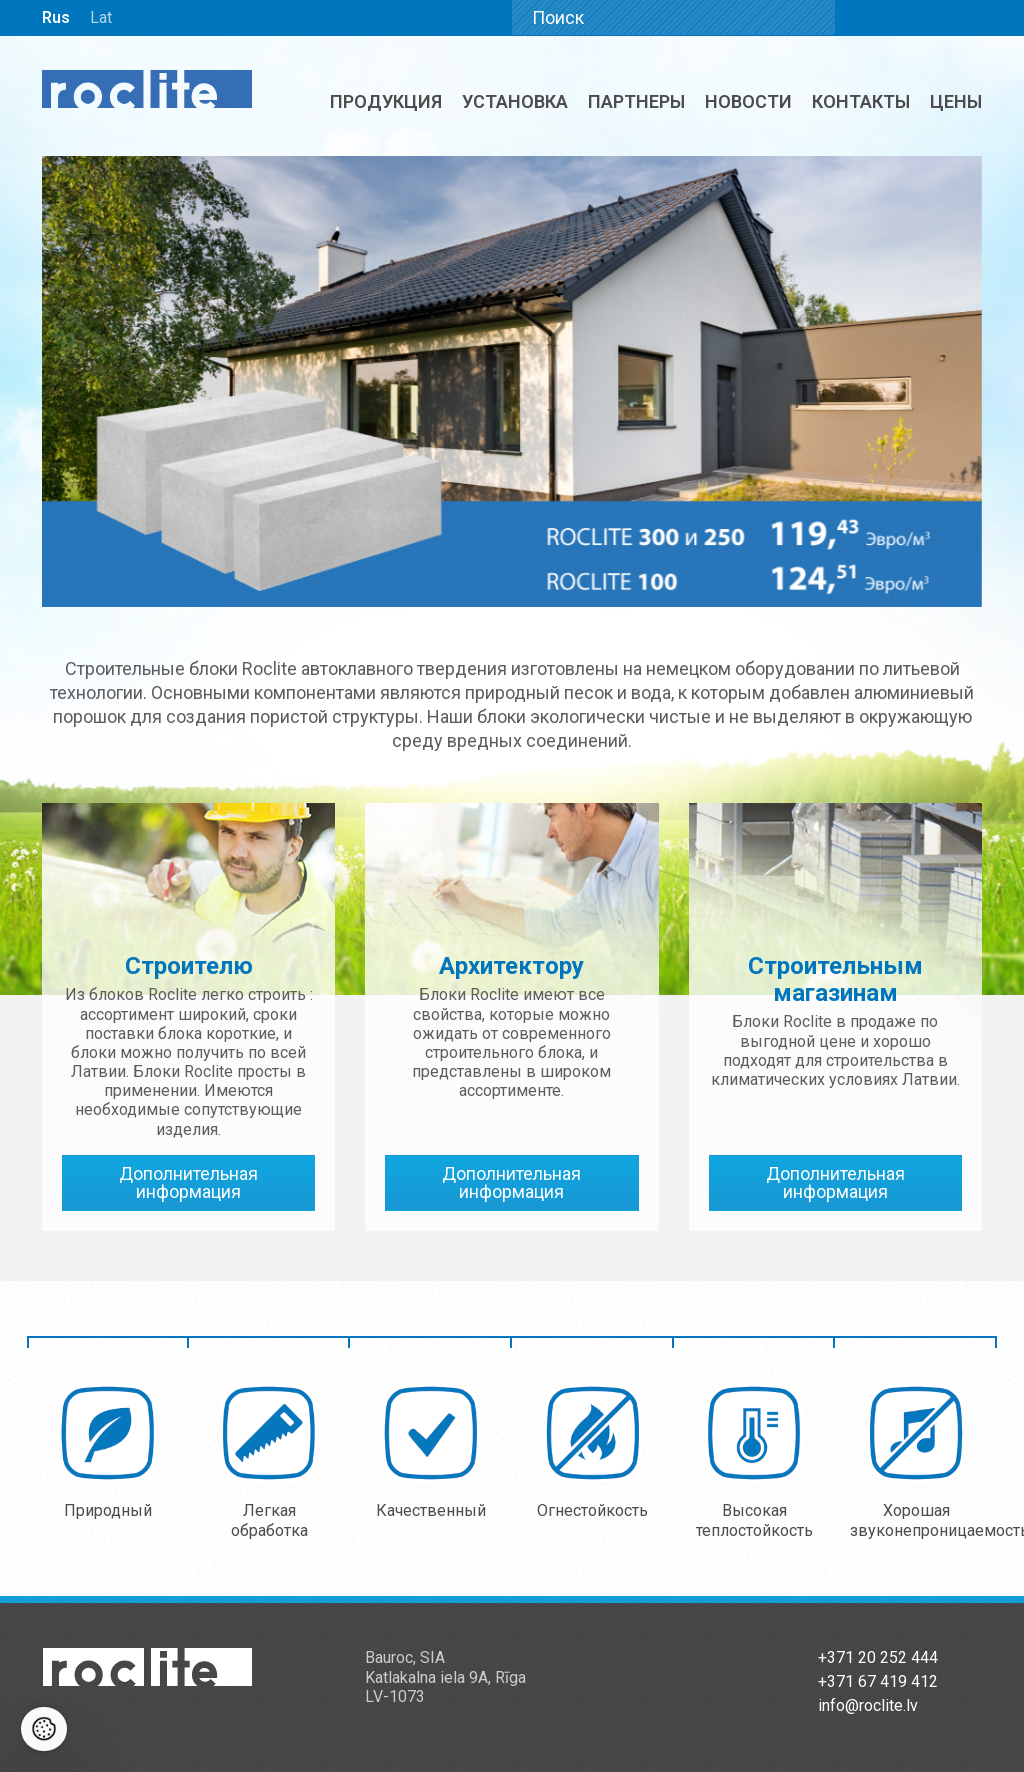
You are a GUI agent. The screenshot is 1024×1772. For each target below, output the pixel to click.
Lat (101, 17)
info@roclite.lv (868, 1705)
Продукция (386, 101)
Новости (748, 101)
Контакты (861, 101)
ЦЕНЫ (956, 101)
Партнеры (636, 101)
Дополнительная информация (188, 1182)
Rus (56, 17)
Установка (515, 101)
